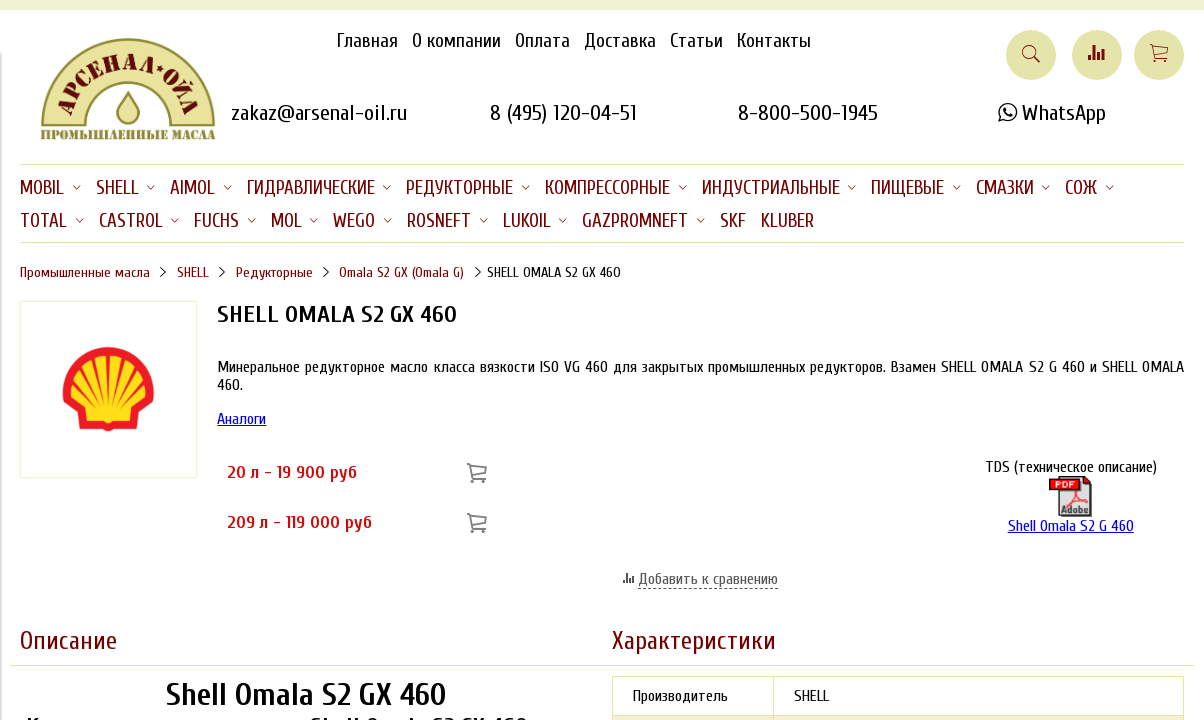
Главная (367, 41)
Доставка (620, 41)
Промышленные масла (85, 272)
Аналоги (241, 419)
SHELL (193, 272)
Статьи (696, 41)
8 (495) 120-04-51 (563, 113)
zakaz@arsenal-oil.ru (319, 113)
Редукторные (274, 272)
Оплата (542, 41)
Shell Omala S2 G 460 (1071, 505)
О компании (456, 41)
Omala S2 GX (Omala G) (401, 272)
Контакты (774, 41)
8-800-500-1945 (808, 113)
